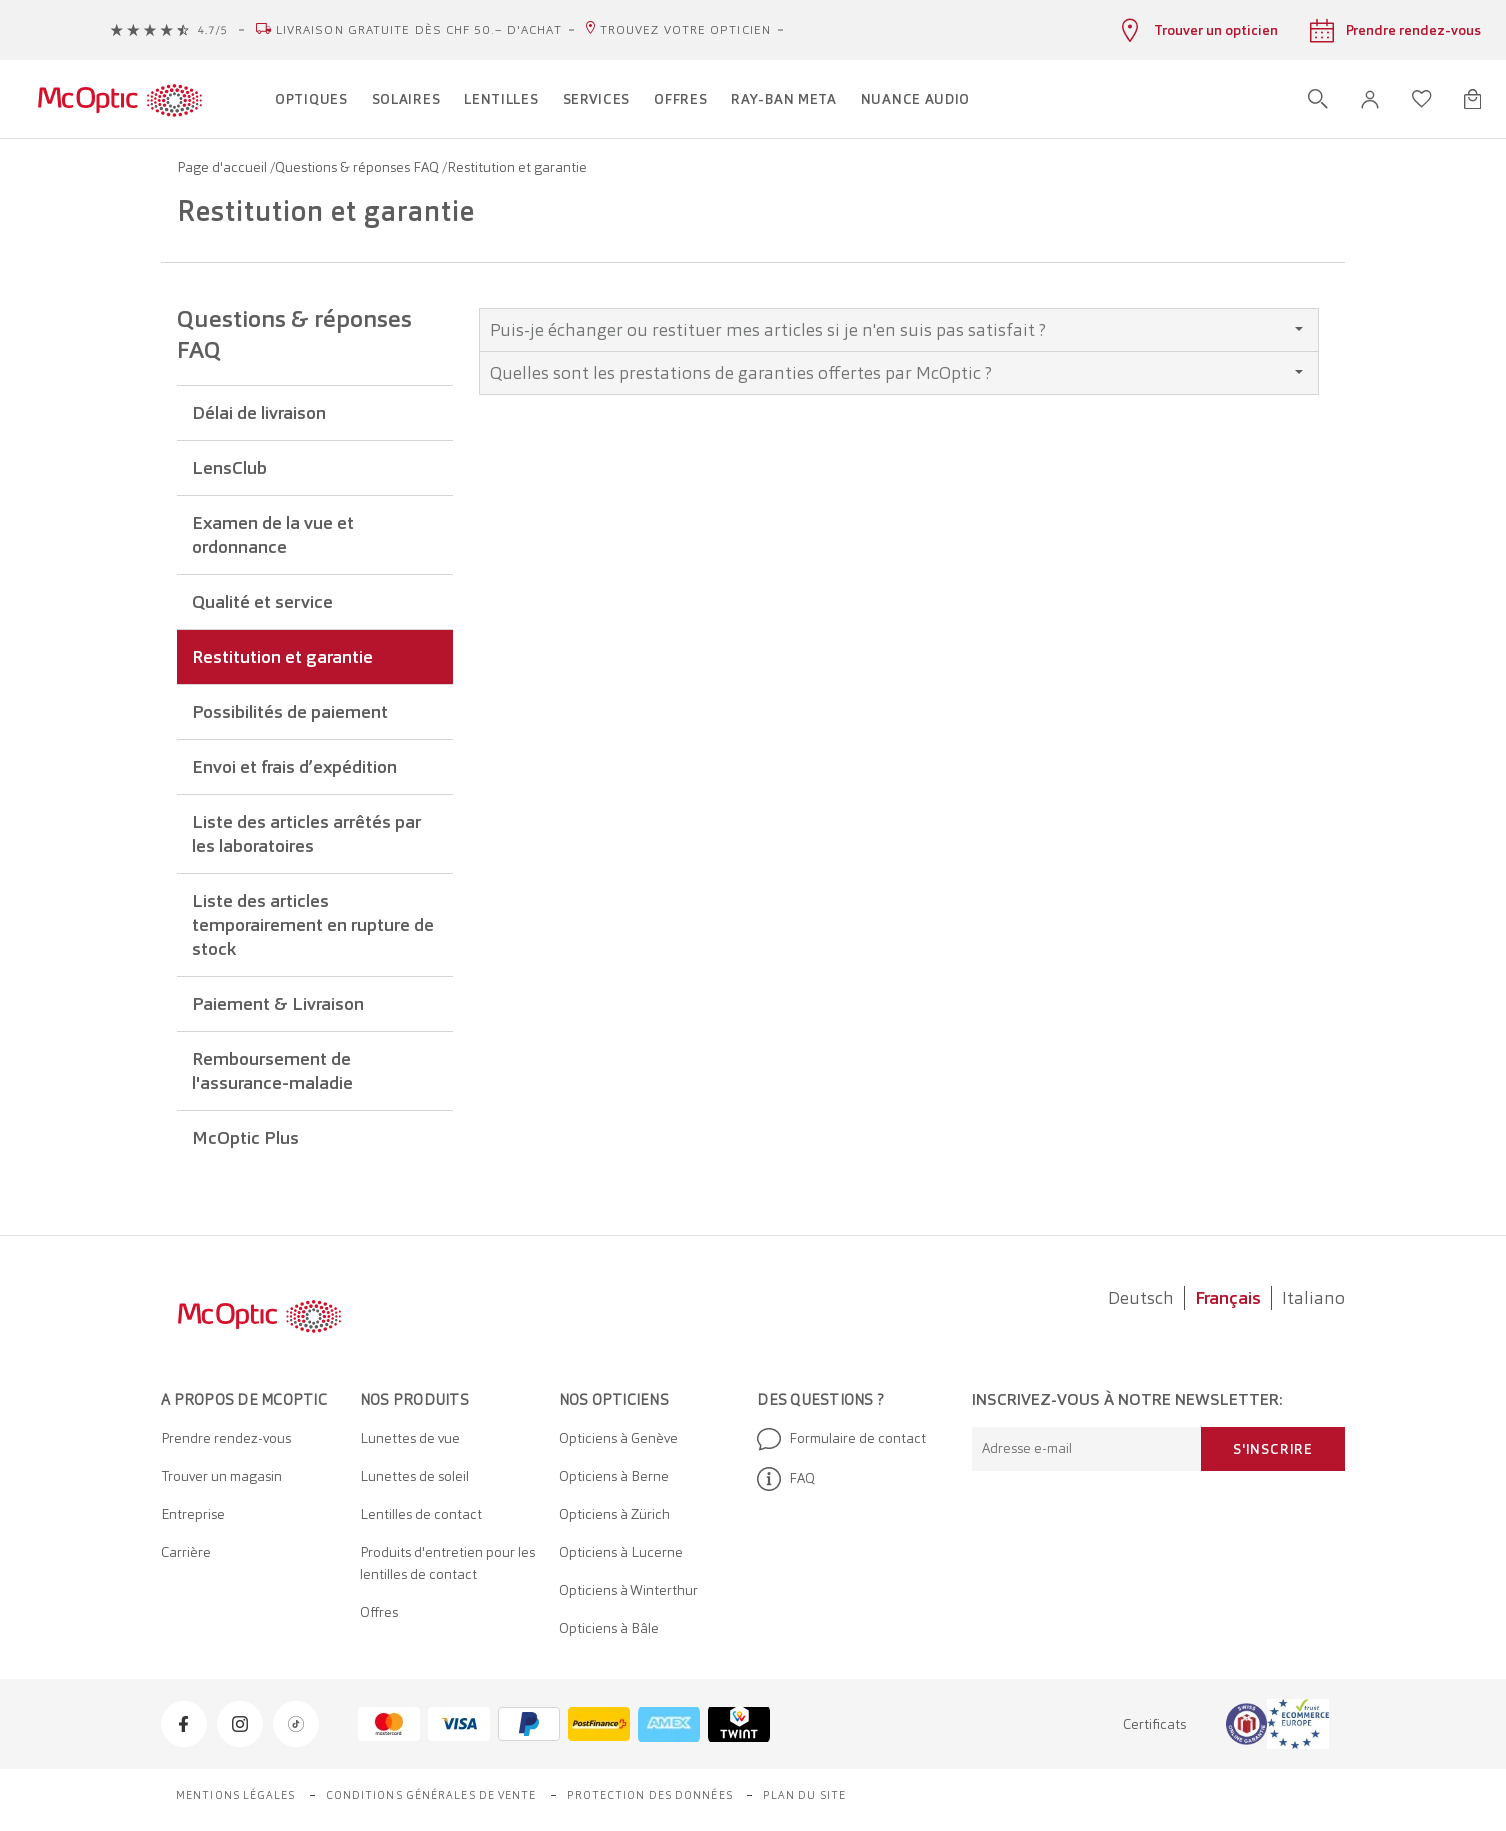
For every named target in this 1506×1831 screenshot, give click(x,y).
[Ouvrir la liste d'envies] (1422, 99)
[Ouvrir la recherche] (1318, 99)
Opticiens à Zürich (614, 1514)
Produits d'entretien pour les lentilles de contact (447, 1563)
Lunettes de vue (410, 1438)
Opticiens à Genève (618, 1438)
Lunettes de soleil (414, 1476)
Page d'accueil (223, 167)
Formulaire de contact (841, 1439)
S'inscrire (1273, 1449)
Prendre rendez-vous (226, 1438)
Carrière (186, 1552)
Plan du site (804, 1795)
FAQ (786, 1479)
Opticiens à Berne (614, 1476)
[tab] (899, 330)
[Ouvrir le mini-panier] (1472, 99)
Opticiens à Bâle (609, 1628)
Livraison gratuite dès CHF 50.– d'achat (419, 30)
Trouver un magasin (221, 1476)
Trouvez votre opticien (685, 30)
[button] (1370, 99)
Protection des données (650, 1795)
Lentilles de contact (421, 1514)
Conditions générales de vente (431, 1795)
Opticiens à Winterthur (628, 1590)
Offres (379, 1612)
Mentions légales (236, 1795)
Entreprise (193, 1514)
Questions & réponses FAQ (358, 167)
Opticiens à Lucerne (621, 1552)
